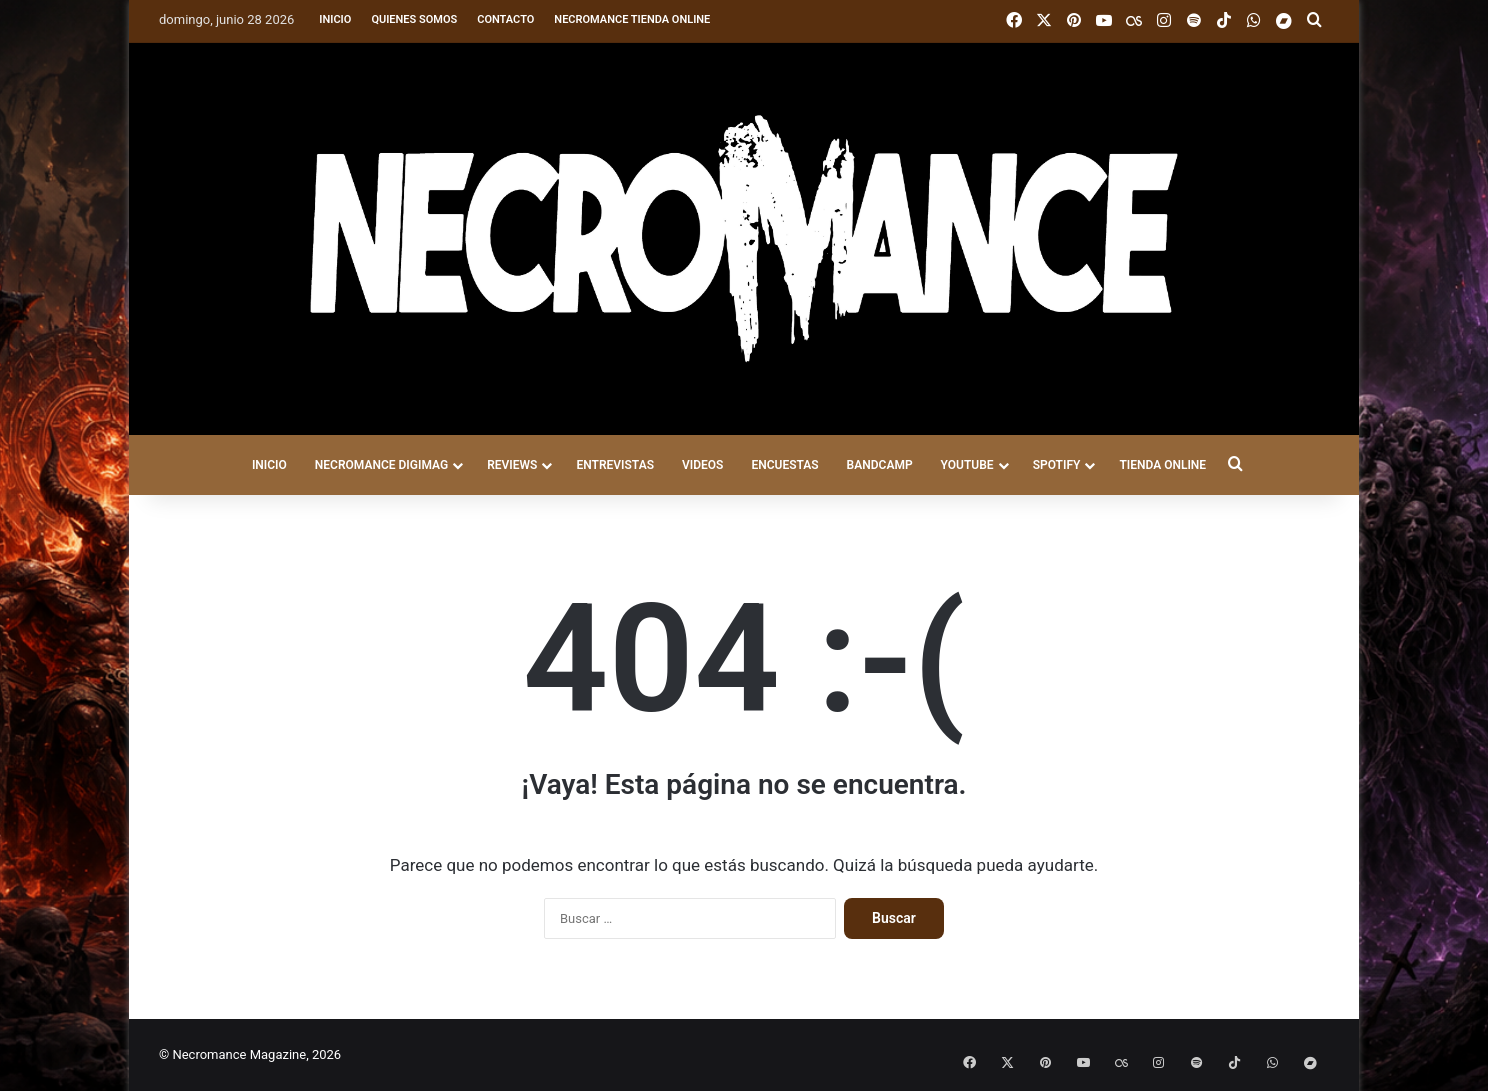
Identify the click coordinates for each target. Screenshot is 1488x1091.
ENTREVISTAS (615, 465)
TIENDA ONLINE (1162, 465)
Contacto (505, 19)
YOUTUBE (967, 465)
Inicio (335, 19)
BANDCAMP (880, 465)
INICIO (269, 465)
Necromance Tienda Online (632, 19)
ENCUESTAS (784, 465)
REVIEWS (512, 465)
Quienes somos (414, 19)
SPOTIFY (1057, 465)
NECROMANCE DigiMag (381, 465)
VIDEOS (702, 465)
